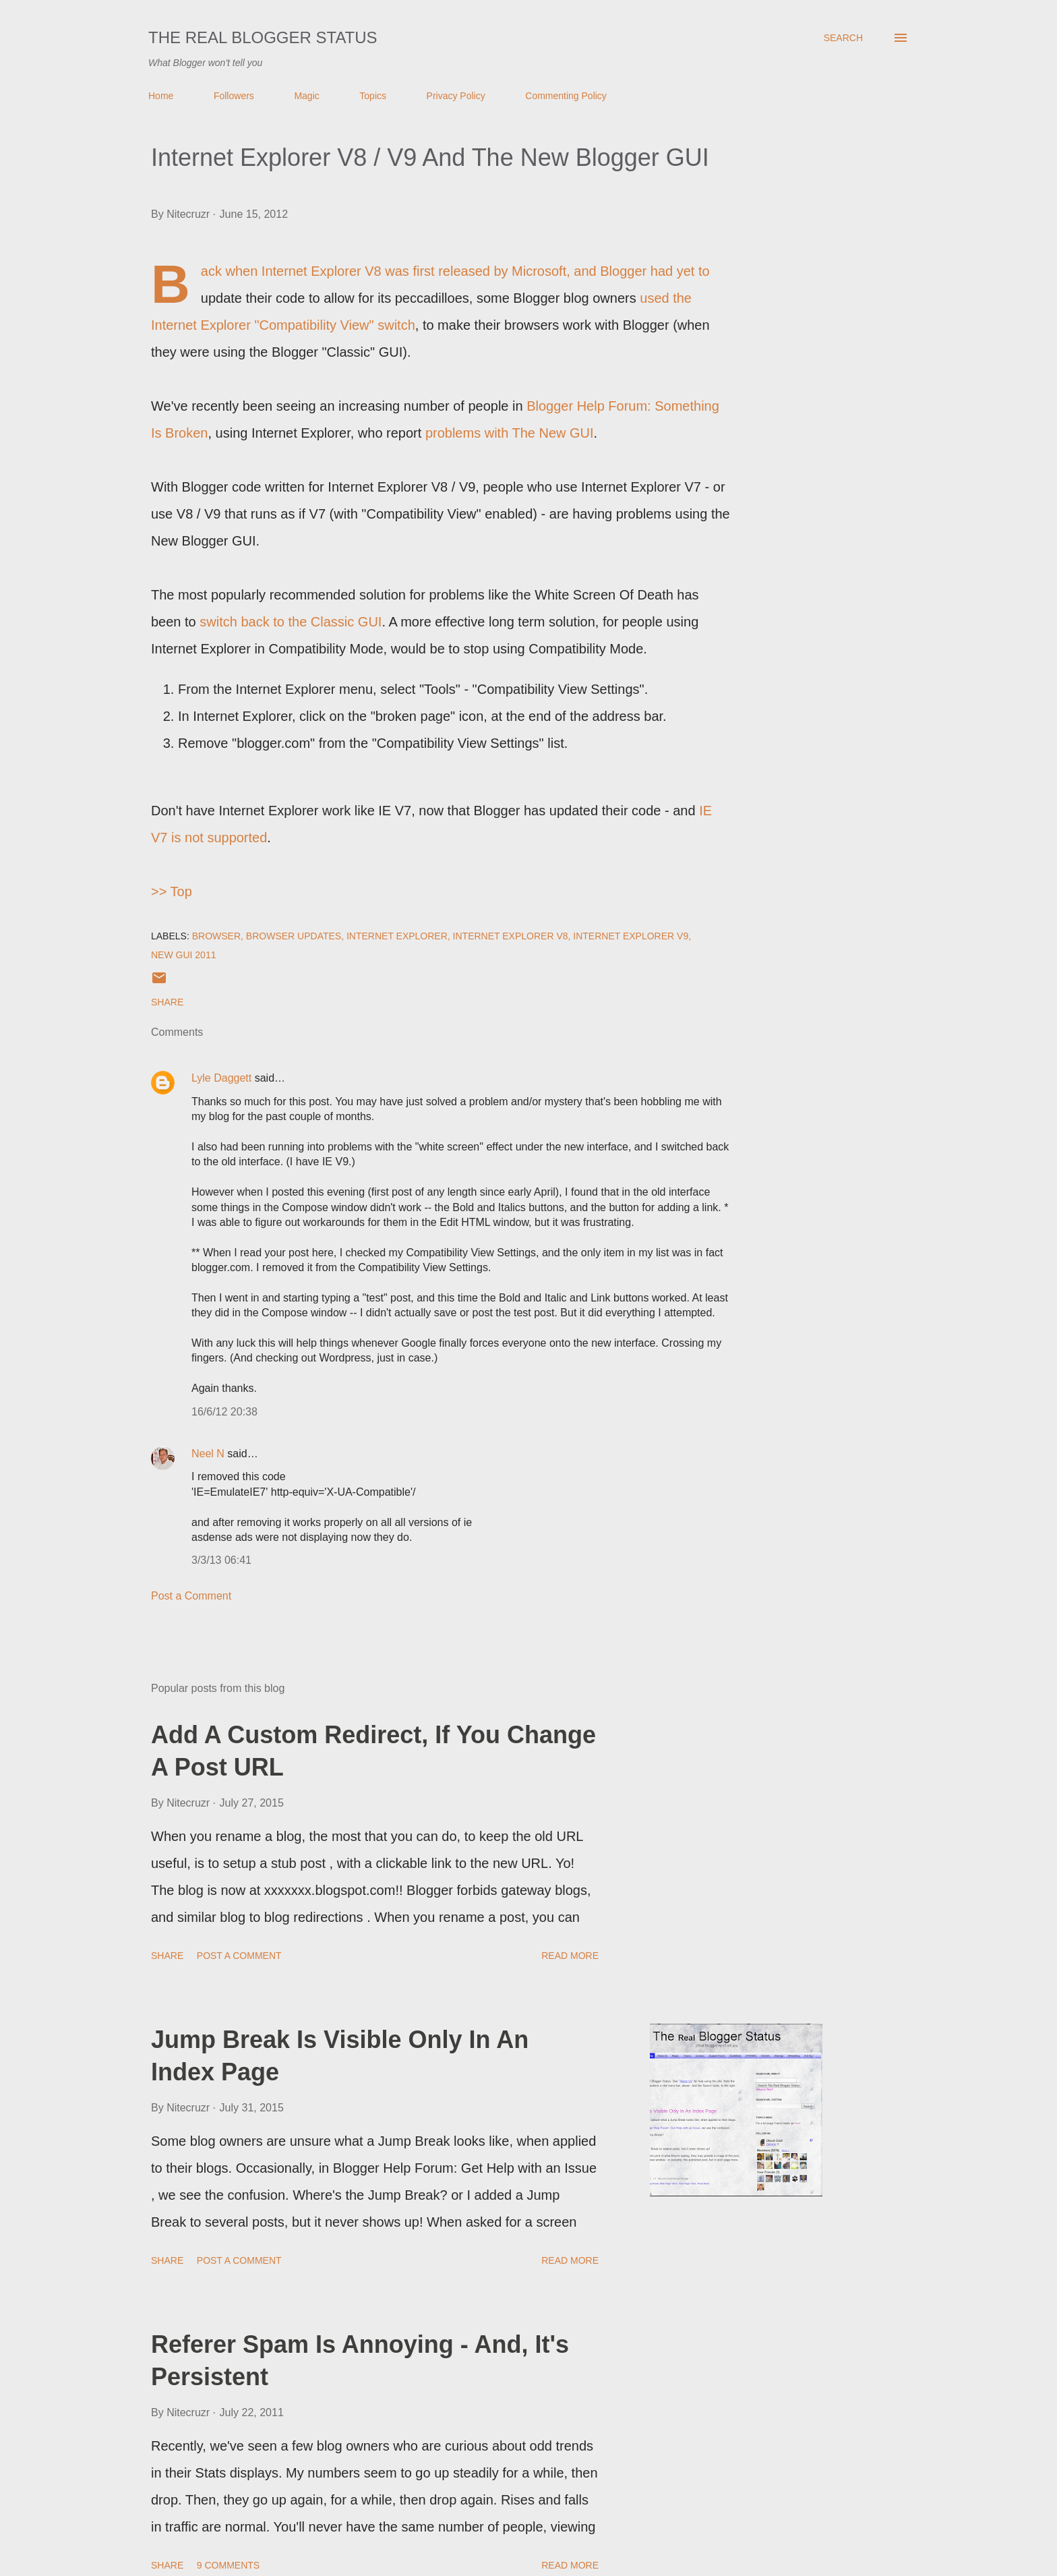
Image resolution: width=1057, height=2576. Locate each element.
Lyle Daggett (221, 1078)
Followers (234, 95)
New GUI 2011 (183, 954)
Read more (570, 1955)
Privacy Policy (456, 95)
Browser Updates (293, 936)
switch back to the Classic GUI (291, 621)
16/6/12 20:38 (224, 1411)
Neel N (207, 1453)
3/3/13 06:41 (221, 1560)
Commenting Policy (566, 95)
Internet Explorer (397, 936)
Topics (372, 95)
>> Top (171, 891)
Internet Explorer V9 (630, 936)
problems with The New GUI (509, 433)
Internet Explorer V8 (510, 936)
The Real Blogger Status (263, 37)
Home (160, 95)
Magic (306, 95)
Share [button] (167, 1002)
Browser (216, 936)
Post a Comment (191, 1596)
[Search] (843, 38)
